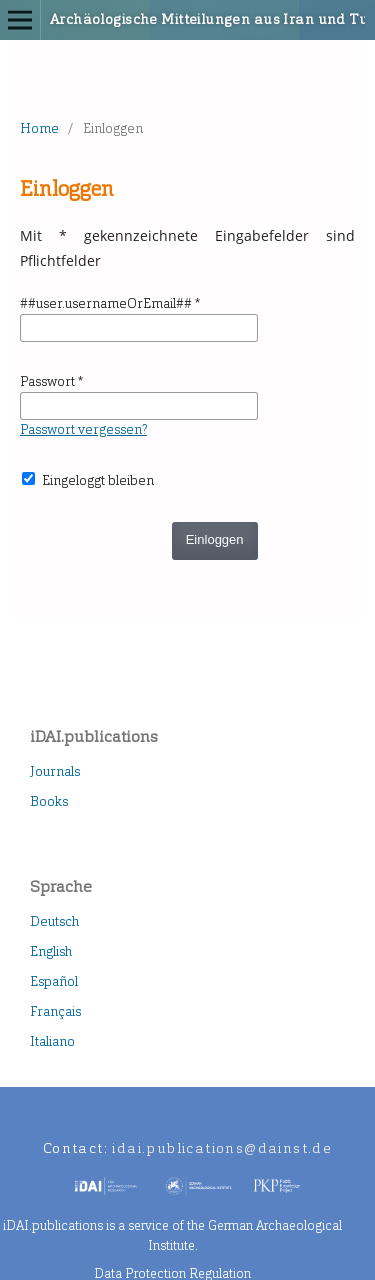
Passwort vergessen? (83, 429)
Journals (55, 771)
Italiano (52, 1041)
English (51, 951)
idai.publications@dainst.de (222, 1148)
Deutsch (54, 921)
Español (54, 981)
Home (39, 128)
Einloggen (215, 539)
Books (49, 801)
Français (55, 1011)
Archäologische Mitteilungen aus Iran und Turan (160, 19)
